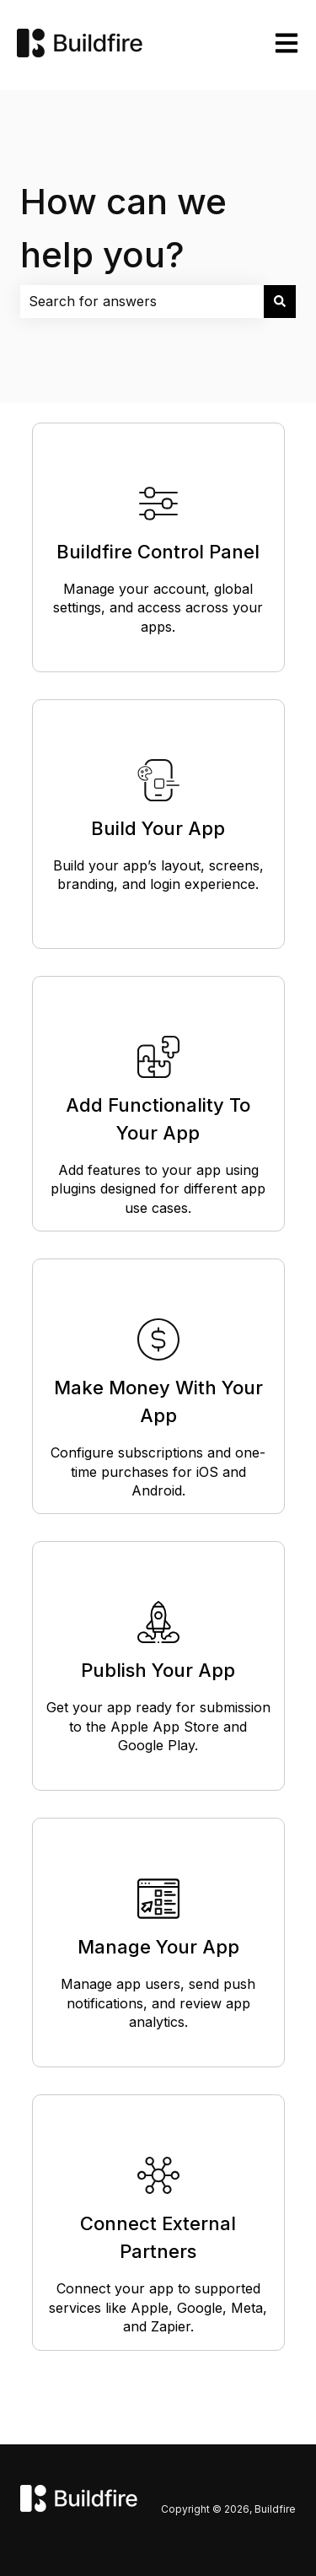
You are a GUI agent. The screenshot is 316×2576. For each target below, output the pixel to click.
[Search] (280, 301)
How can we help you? (123, 228)
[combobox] (142, 301)
